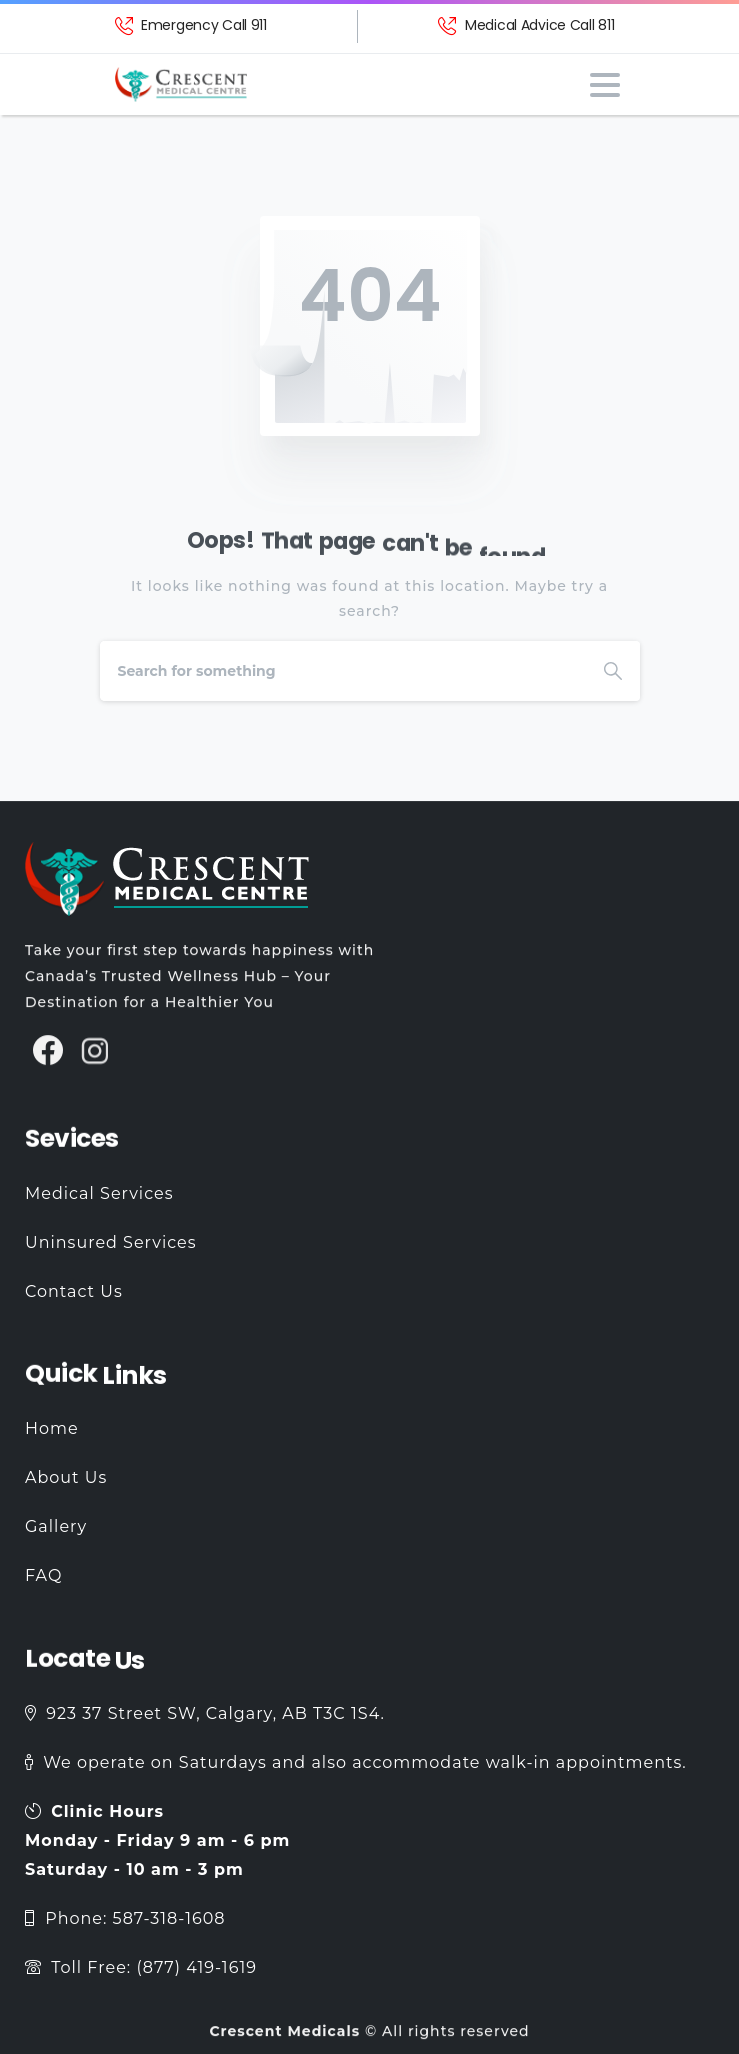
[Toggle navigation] (605, 85)
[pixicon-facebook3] (48, 1060)
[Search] (343, 671)
